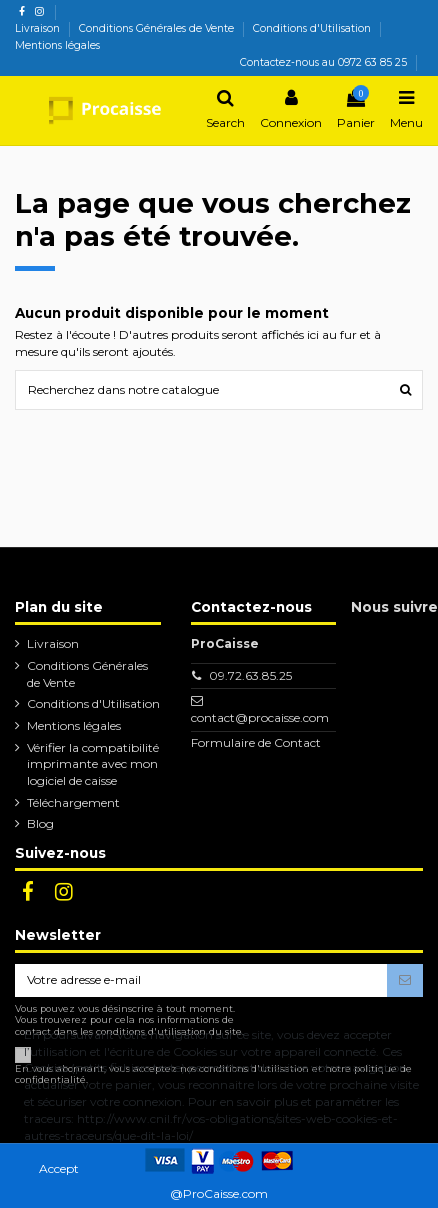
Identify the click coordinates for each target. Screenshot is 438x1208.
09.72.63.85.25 (250, 675)
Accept (59, 1168)
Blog (40, 823)
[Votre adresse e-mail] (201, 980)
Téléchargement (73, 802)
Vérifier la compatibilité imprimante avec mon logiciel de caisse (93, 764)
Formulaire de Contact (256, 742)
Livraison (39, 28)
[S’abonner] (405, 980)
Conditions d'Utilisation (313, 28)
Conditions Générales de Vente (158, 28)
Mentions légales (57, 45)
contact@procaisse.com (260, 717)
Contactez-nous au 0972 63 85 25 (323, 62)
